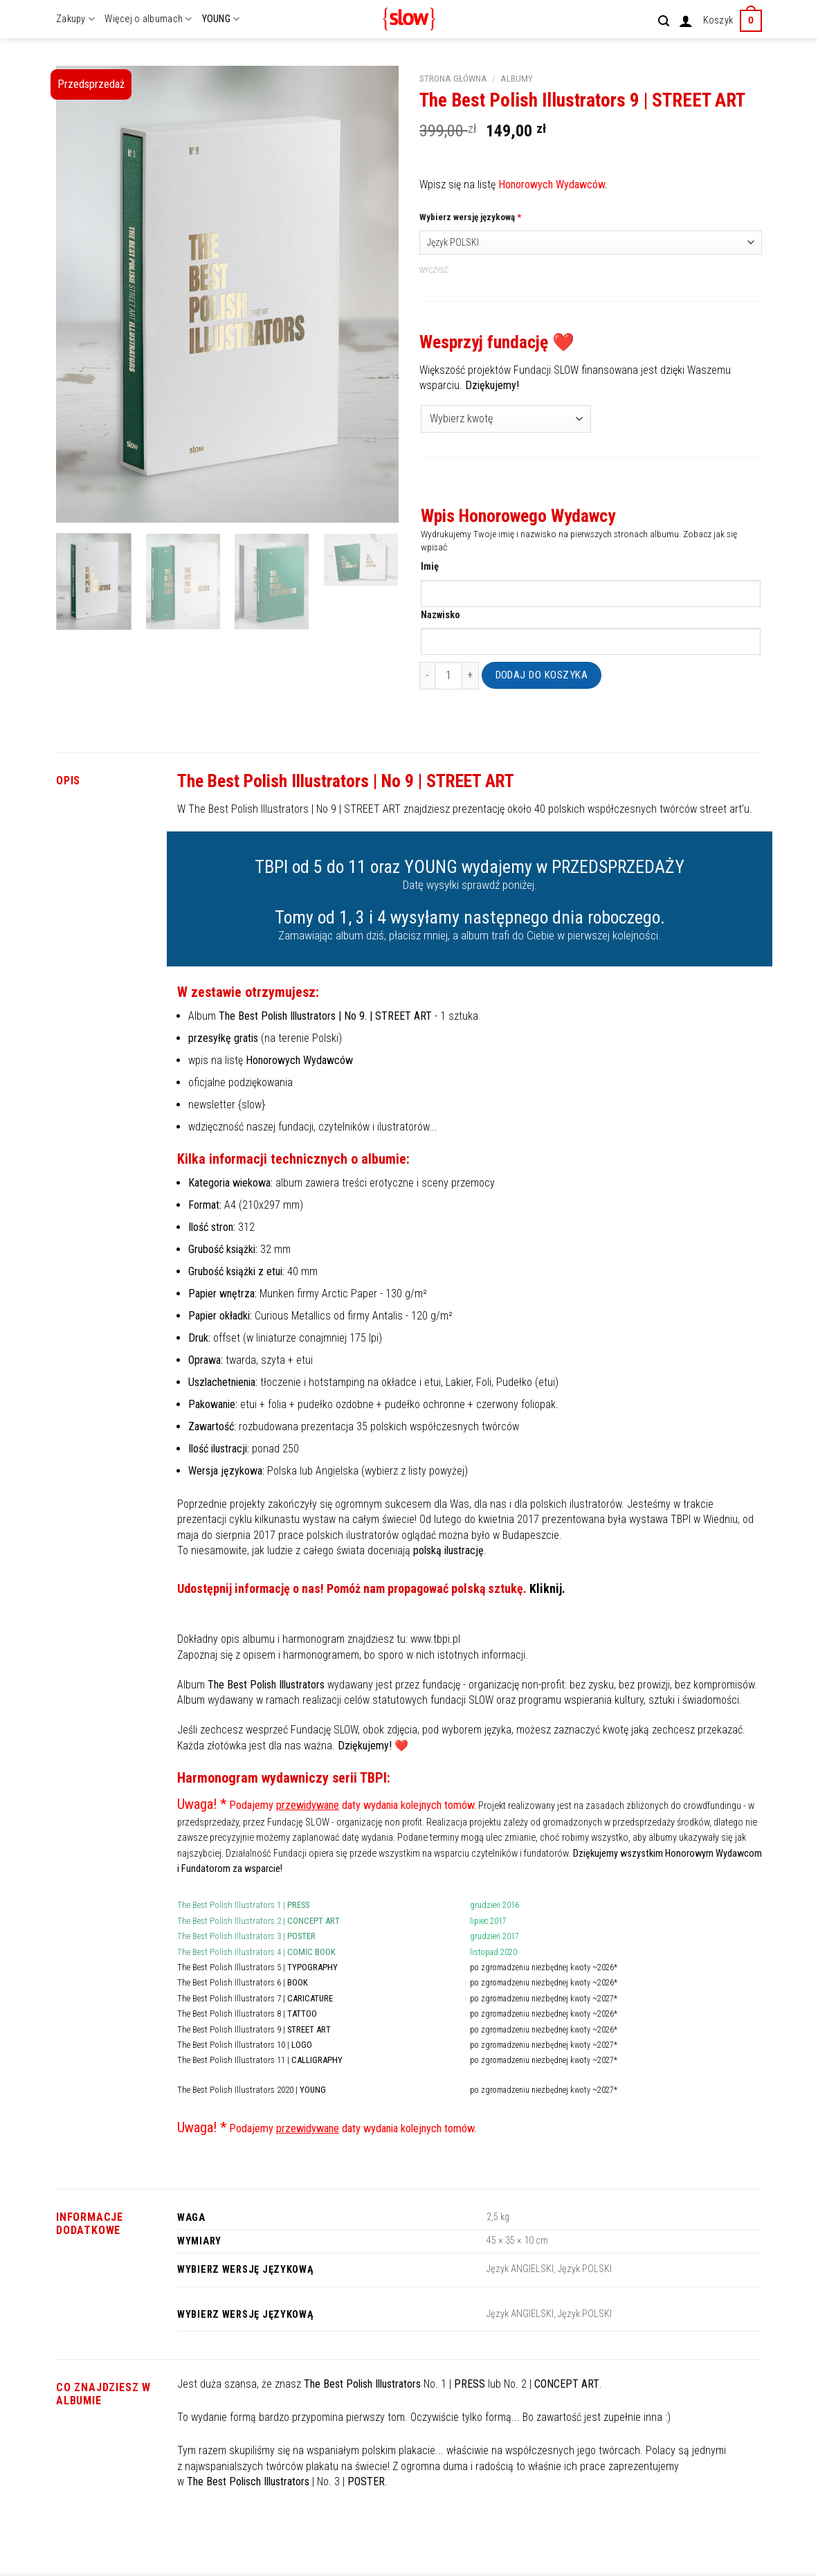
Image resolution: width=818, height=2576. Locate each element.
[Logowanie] (686, 21)
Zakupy (75, 19)
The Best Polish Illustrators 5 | (257, 1967)
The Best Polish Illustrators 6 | (242, 1982)
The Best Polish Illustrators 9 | (254, 2029)
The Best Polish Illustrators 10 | (244, 2044)
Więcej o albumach (148, 19)
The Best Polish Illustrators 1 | (243, 1905)
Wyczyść (433, 270)
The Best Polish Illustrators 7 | (255, 1998)
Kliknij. (547, 1588)
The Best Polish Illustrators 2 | (258, 1921)
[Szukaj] (663, 21)
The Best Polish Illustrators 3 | (246, 1936)
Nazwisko (440, 615)
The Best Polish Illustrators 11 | (260, 2060)
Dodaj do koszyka (542, 675)
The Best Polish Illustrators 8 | (247, 2013)
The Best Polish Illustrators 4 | (256, 1952)
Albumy (516, 78)
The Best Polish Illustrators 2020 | (251, 2089)
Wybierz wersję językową (470, 217)
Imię (430, 567)
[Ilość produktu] (448, 676)
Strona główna (453, 78)
